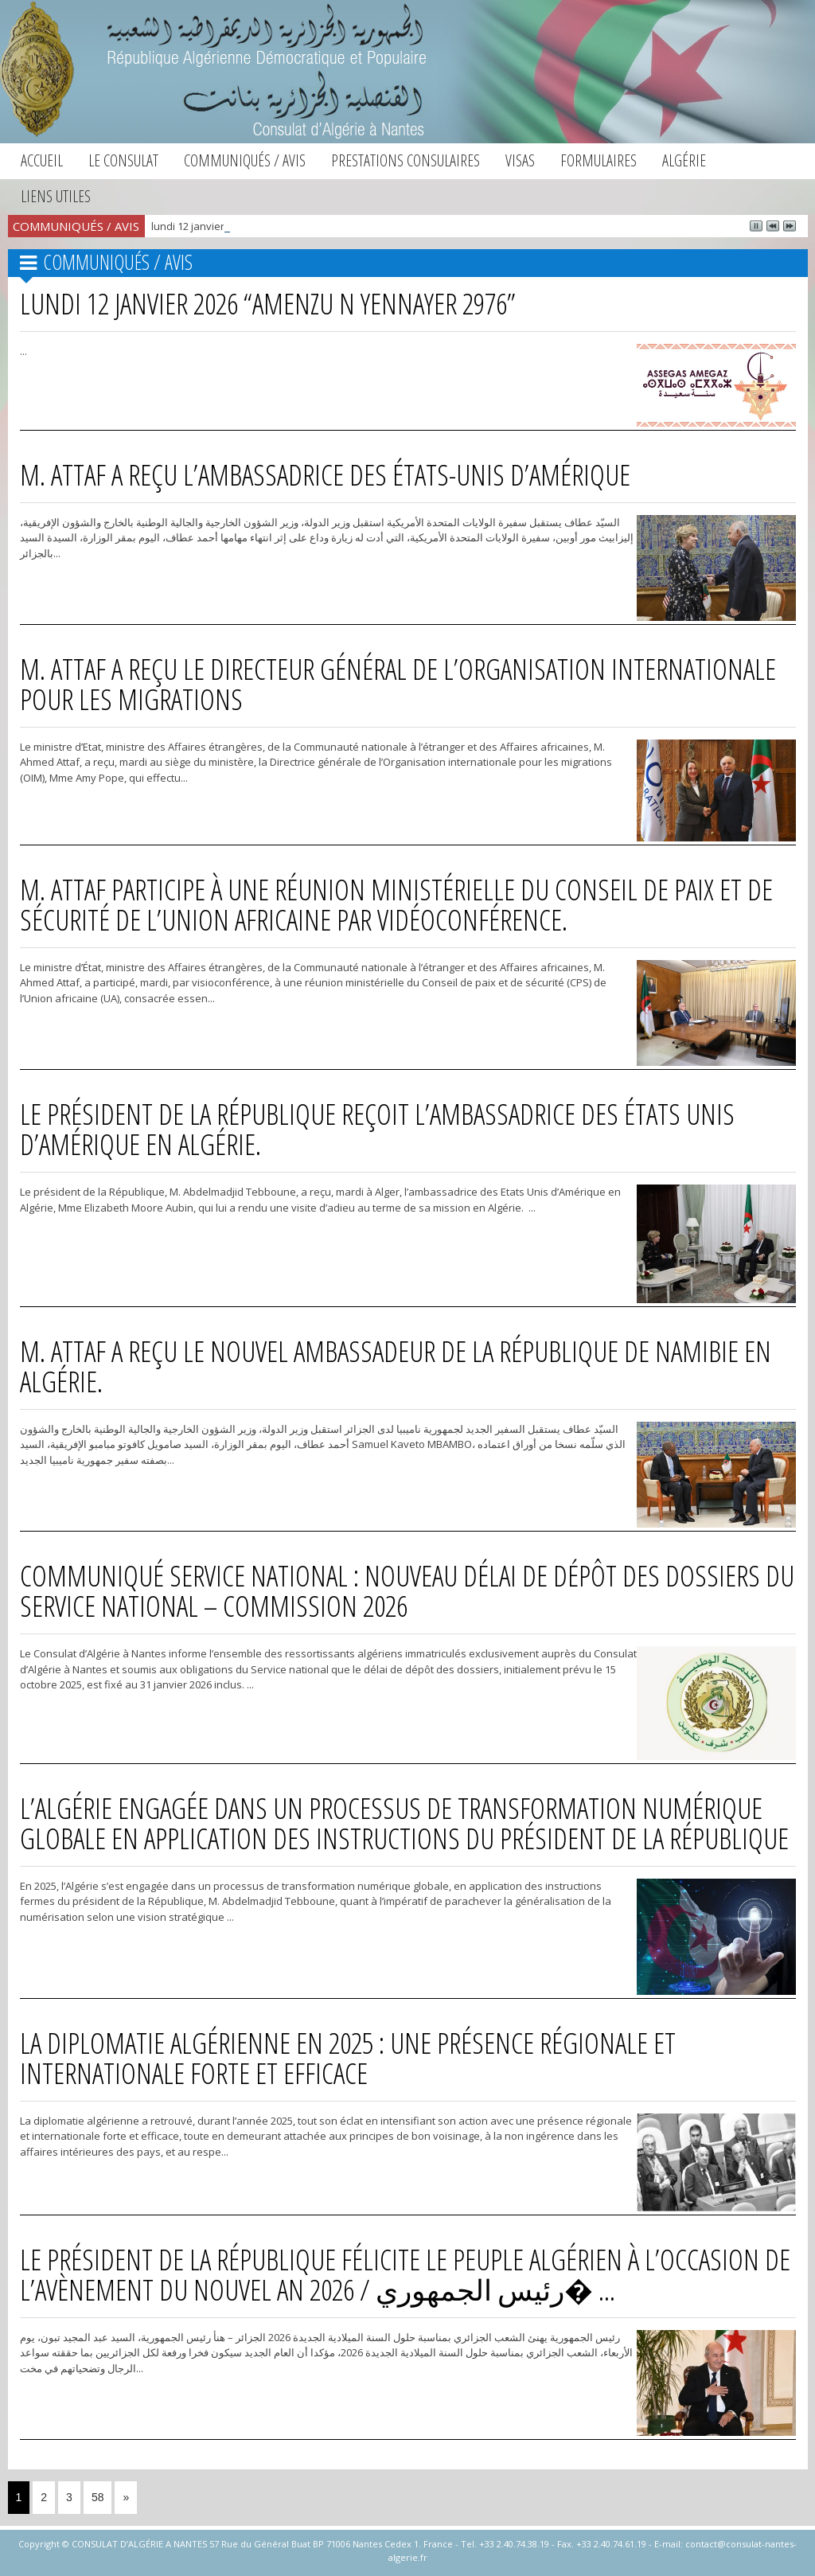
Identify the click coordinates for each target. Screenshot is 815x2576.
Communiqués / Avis (245, 160)
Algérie (684, 160)
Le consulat (123, 160)
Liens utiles (56, 196)
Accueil (42, 160)
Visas (520, 160)
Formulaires (598, 160)
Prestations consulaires (405, 160)
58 (98, 2497)
